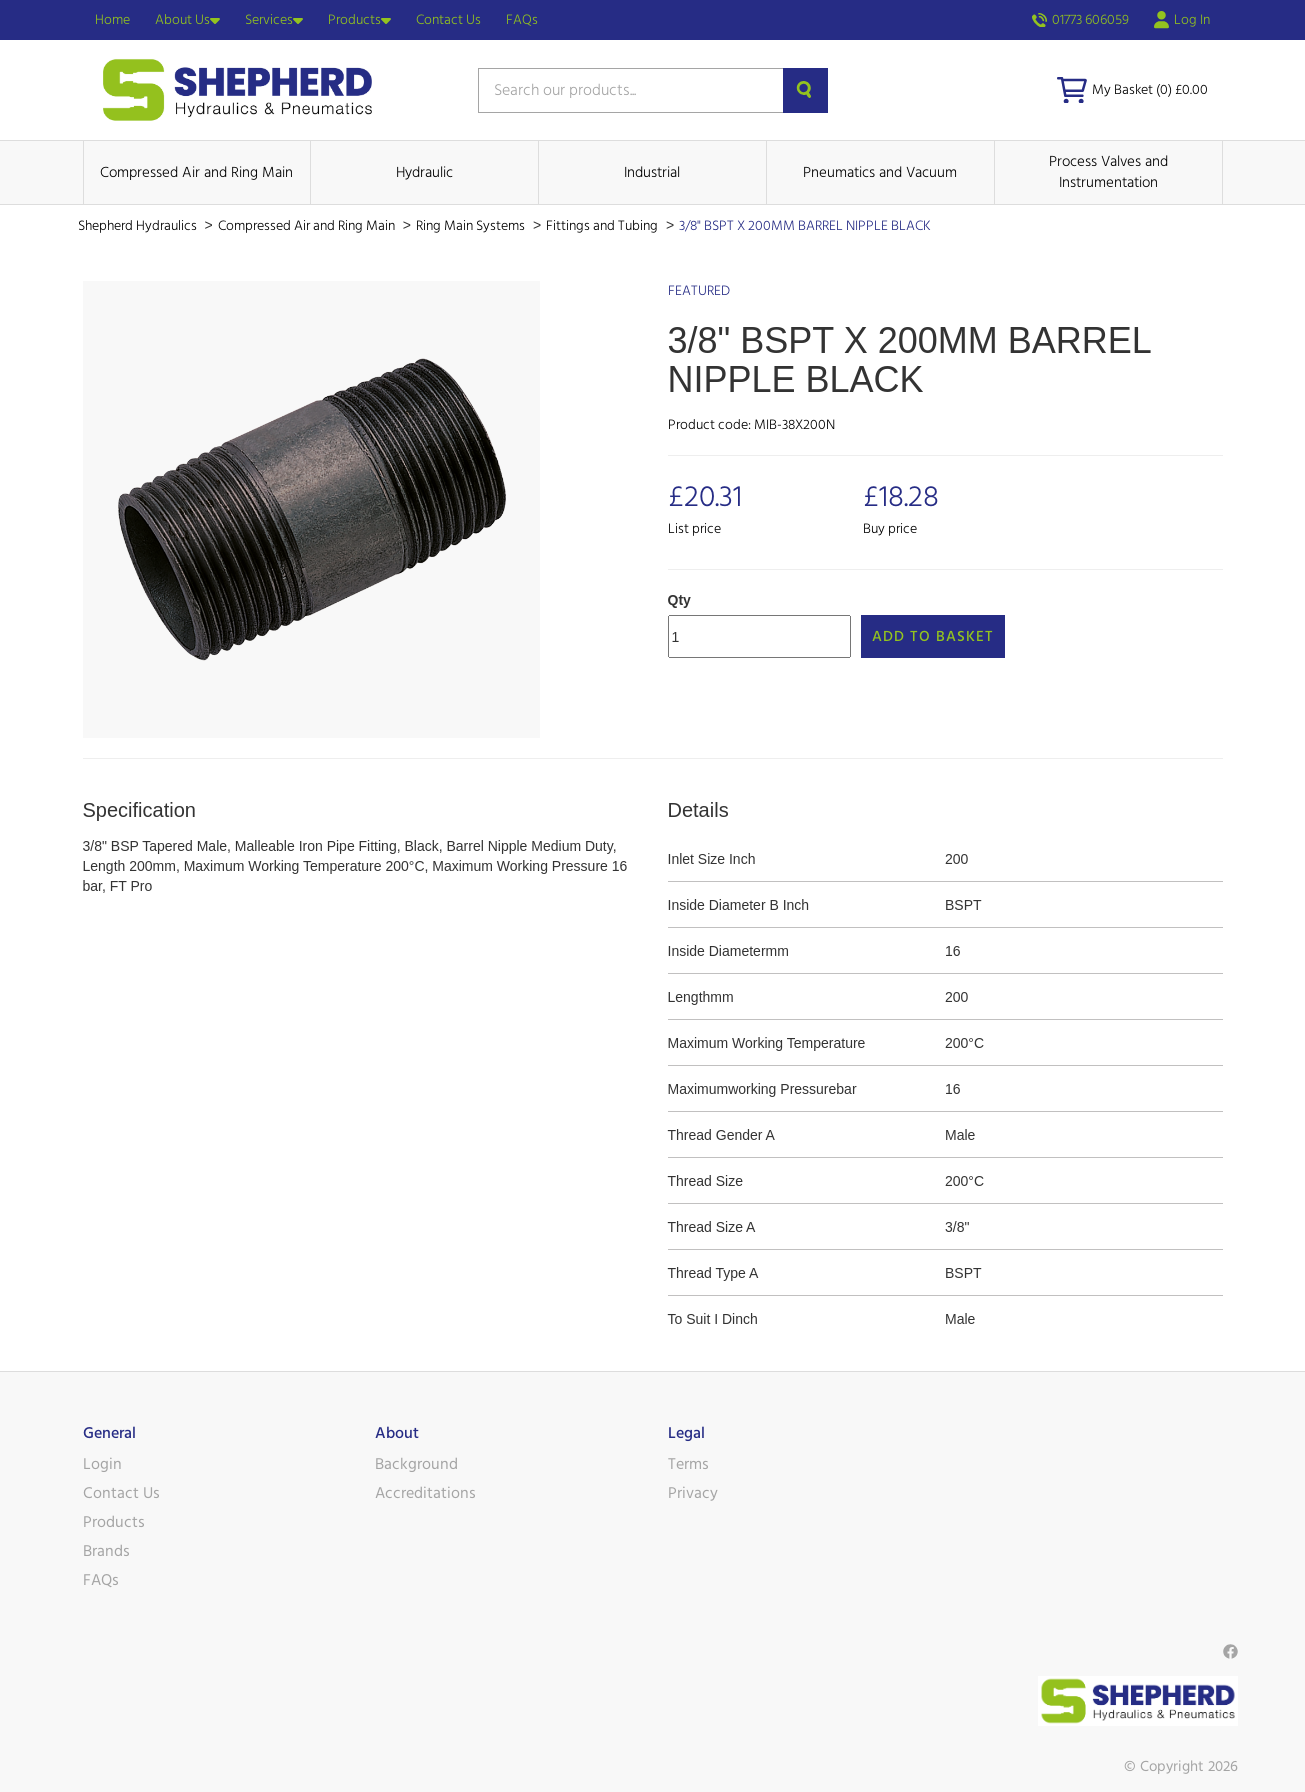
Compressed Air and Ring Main (196, 172)
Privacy (693, 1493)
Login (102, 1464)
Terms (688, 1464)
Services (274, 20)
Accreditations (425, 1493)
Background (416, 1464)
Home (112, 20)
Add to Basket (933, 636)
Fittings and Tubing (603, 226)
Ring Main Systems (472, 226)
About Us (187, 20)
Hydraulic (424, 172)
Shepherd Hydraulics (139, 226)
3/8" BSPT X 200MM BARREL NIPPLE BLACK (805, 226)
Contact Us (448, 20)
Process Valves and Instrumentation (1108, 172)
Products (359, 20)
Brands (106, 1551)
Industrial (652, 172)
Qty (679, 600)
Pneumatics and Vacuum (880, 172)
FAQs (522, 20)
